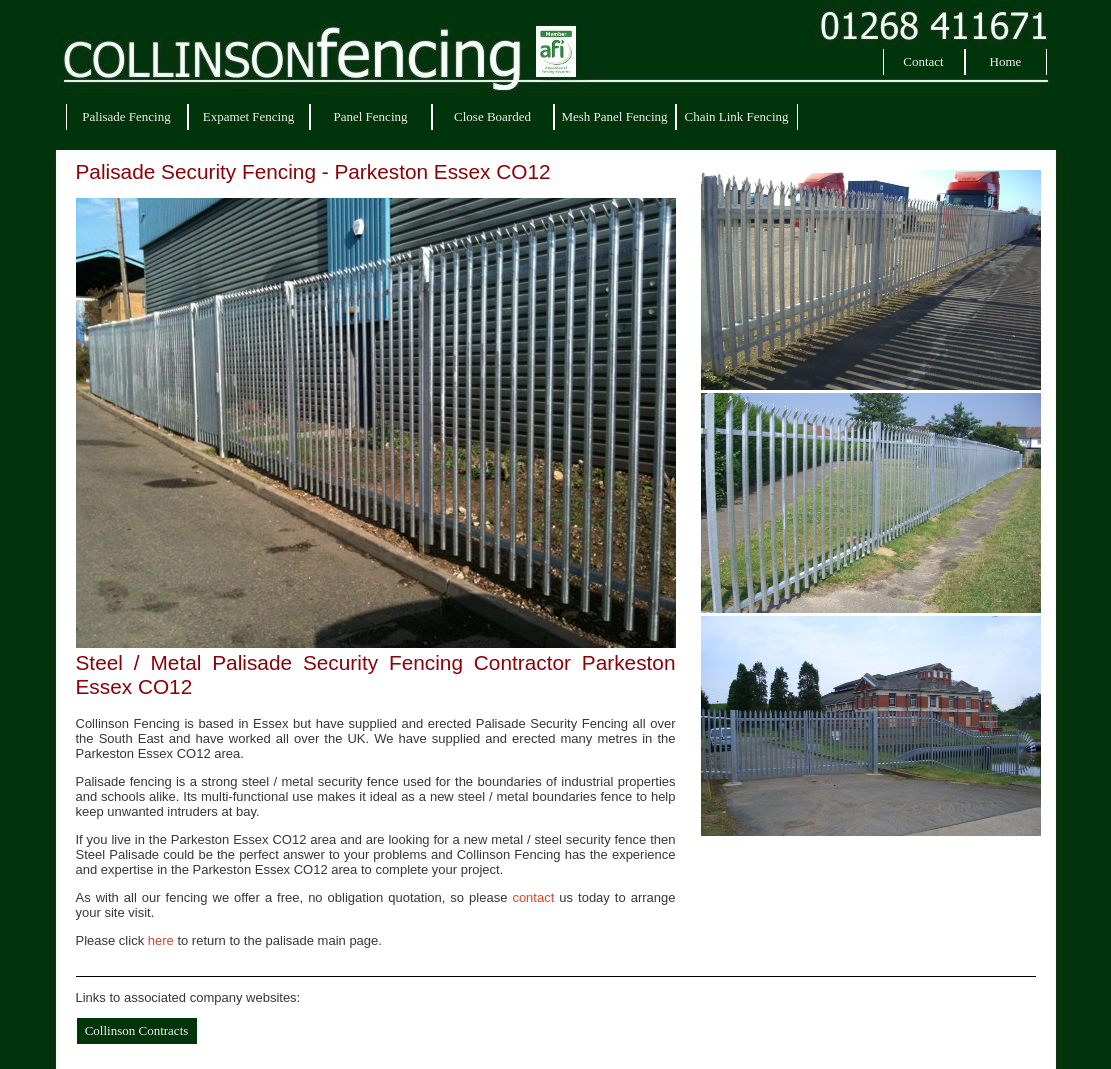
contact (533, 897)
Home (1006, 61)
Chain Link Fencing (737, 116)
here (161, 940)
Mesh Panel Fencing (614, 116)
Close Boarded (492, 116)
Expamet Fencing (248, 116)
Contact (923, 61)
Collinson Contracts (137, 1030)
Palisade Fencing (126, 116)
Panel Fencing (370, 116)
